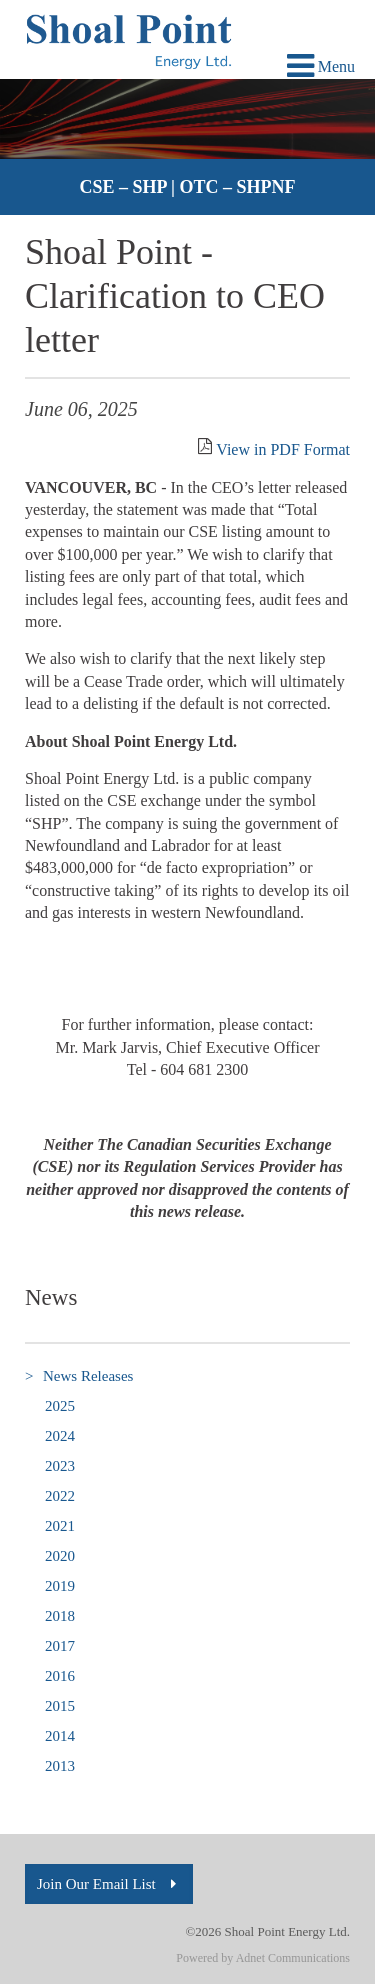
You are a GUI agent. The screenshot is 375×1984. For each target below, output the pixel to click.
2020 (60, 1556)
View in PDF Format (283, 449)
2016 (60, 1676)
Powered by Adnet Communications (263, 1958)
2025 (60, 1406)
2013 (60, 1766)
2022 (60, 1496)
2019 (60, 1586)
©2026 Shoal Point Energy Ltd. (267, 1931)
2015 (60, 1706)
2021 (60, 1526)
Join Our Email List (109, 1884)
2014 (60, 1736)
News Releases (79, 1376)
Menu (321, 66)
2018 (60, 1616)
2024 (60, 1436)
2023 (60, 1466)
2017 (60, 1646)
